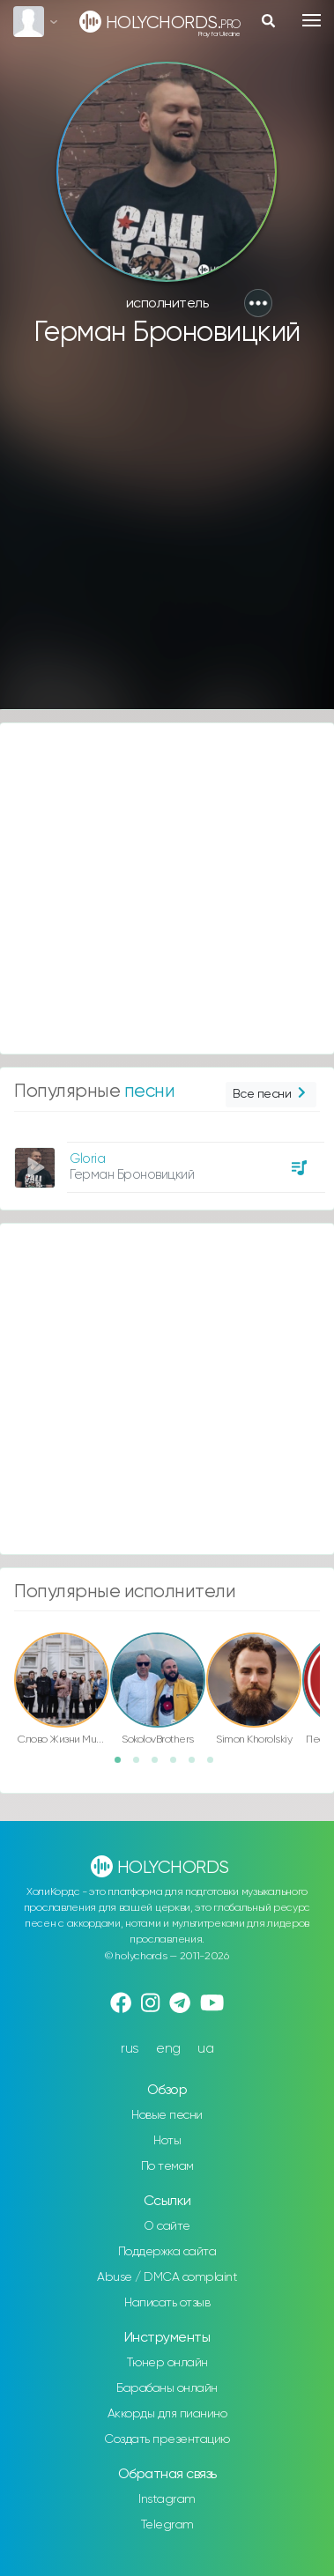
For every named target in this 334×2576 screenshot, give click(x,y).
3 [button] (160, 1765)
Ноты (167, 2141)
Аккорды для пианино (167, 2414)
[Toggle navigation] (311, 20)
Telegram (167, 2525)
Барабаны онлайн (167, 2388)
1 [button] (123, 1765)
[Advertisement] (165, 536)
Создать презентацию (167, 2439)
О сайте (167, 2226)
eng (168, 2048)
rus (130, 2048)
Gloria (87, 1159)
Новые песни (167, 2115)
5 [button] (197, 1765)
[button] (258, 303)
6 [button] (216, 1765)
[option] (167, 1160)
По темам (167, 2166)
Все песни (271, 1094)
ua (205, 2048)
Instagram (167, 2499)
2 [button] (142, 1765)
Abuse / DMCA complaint (167, 2277)
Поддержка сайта (167, 2252)
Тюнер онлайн (167, 2363)
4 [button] (179, 1765)
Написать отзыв (167, 2303)
